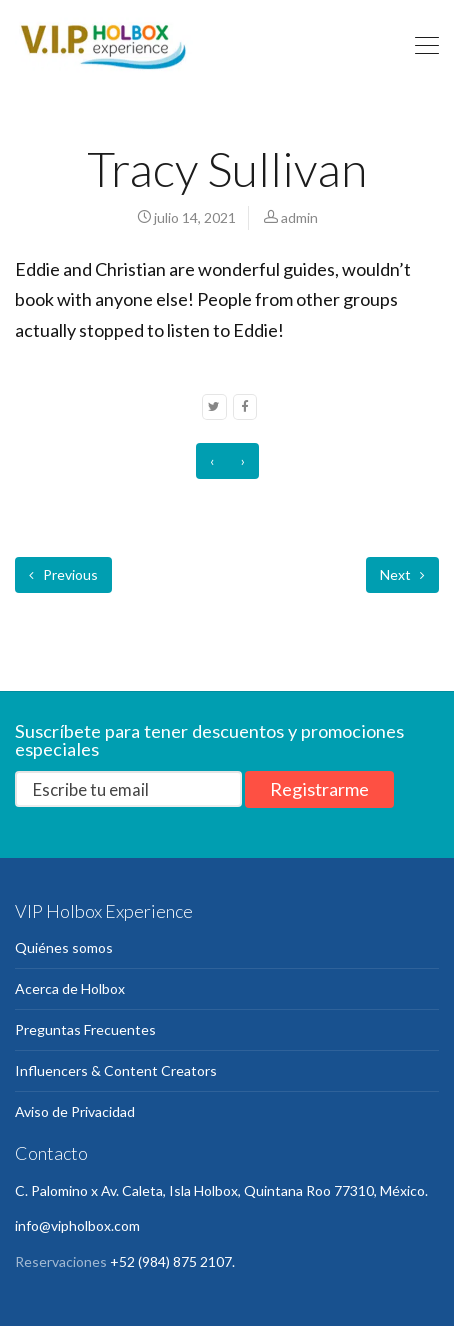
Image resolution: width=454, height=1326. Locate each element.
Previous (63, 574)
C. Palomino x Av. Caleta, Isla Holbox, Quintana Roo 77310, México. (221, 1190)
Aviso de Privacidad (75, 1111)
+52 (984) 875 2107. (172, 1261)
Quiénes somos (64, 947)
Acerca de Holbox (70, 988)
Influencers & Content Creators (116, 1070)
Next (402, 574)
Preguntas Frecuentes (85, 1029)
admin (299, 217)
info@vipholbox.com (77, 1225)
